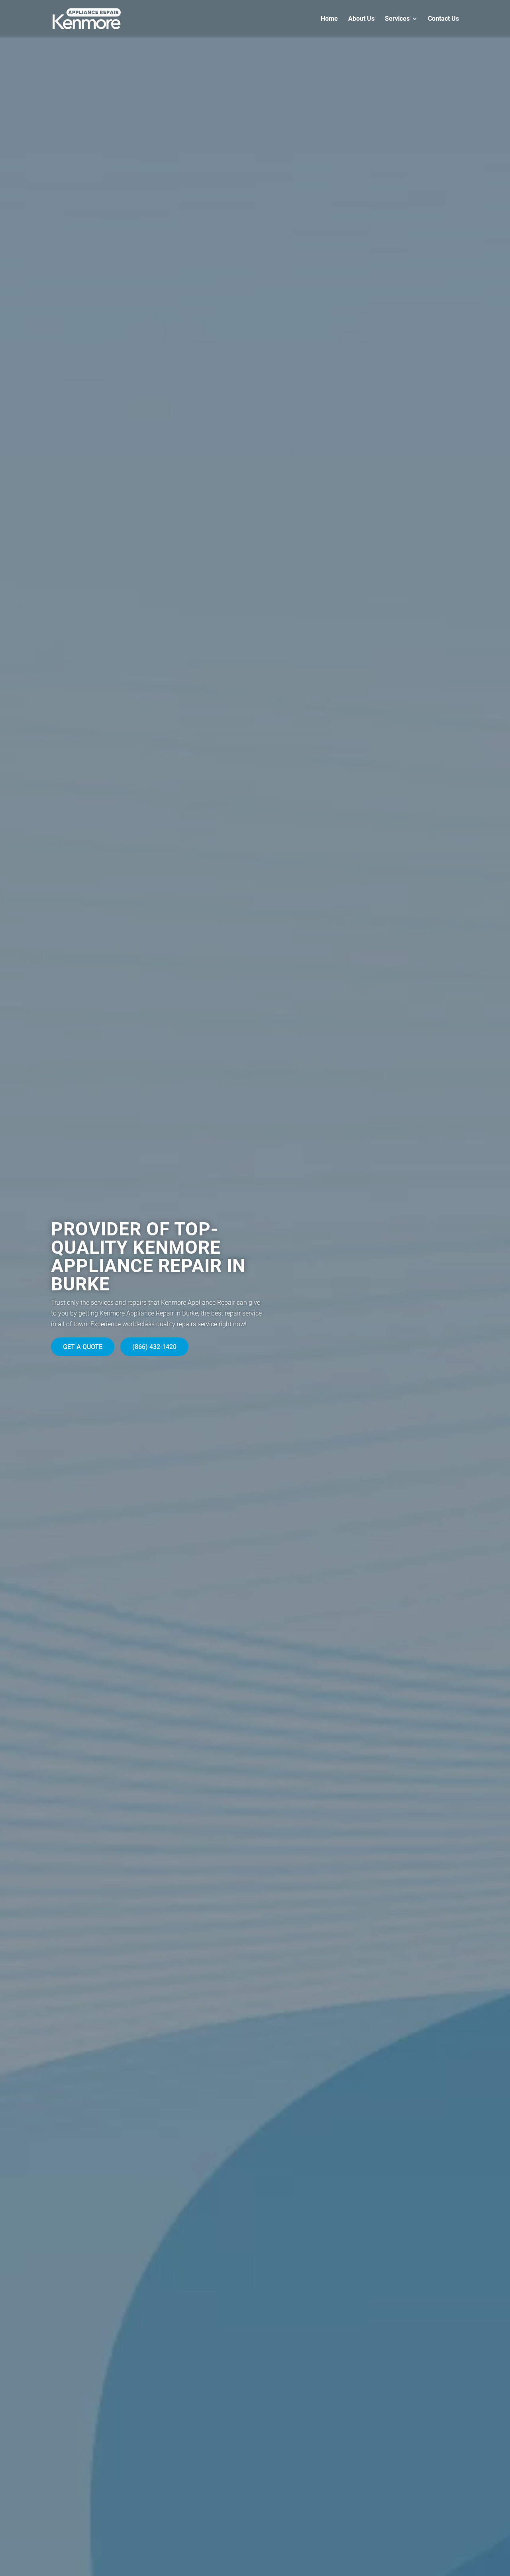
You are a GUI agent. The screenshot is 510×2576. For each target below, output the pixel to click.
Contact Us (443, 18)
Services (397, 18)
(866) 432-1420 (154, 1347)
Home (329, 18)
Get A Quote (82, 1347)
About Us (361, 18)
